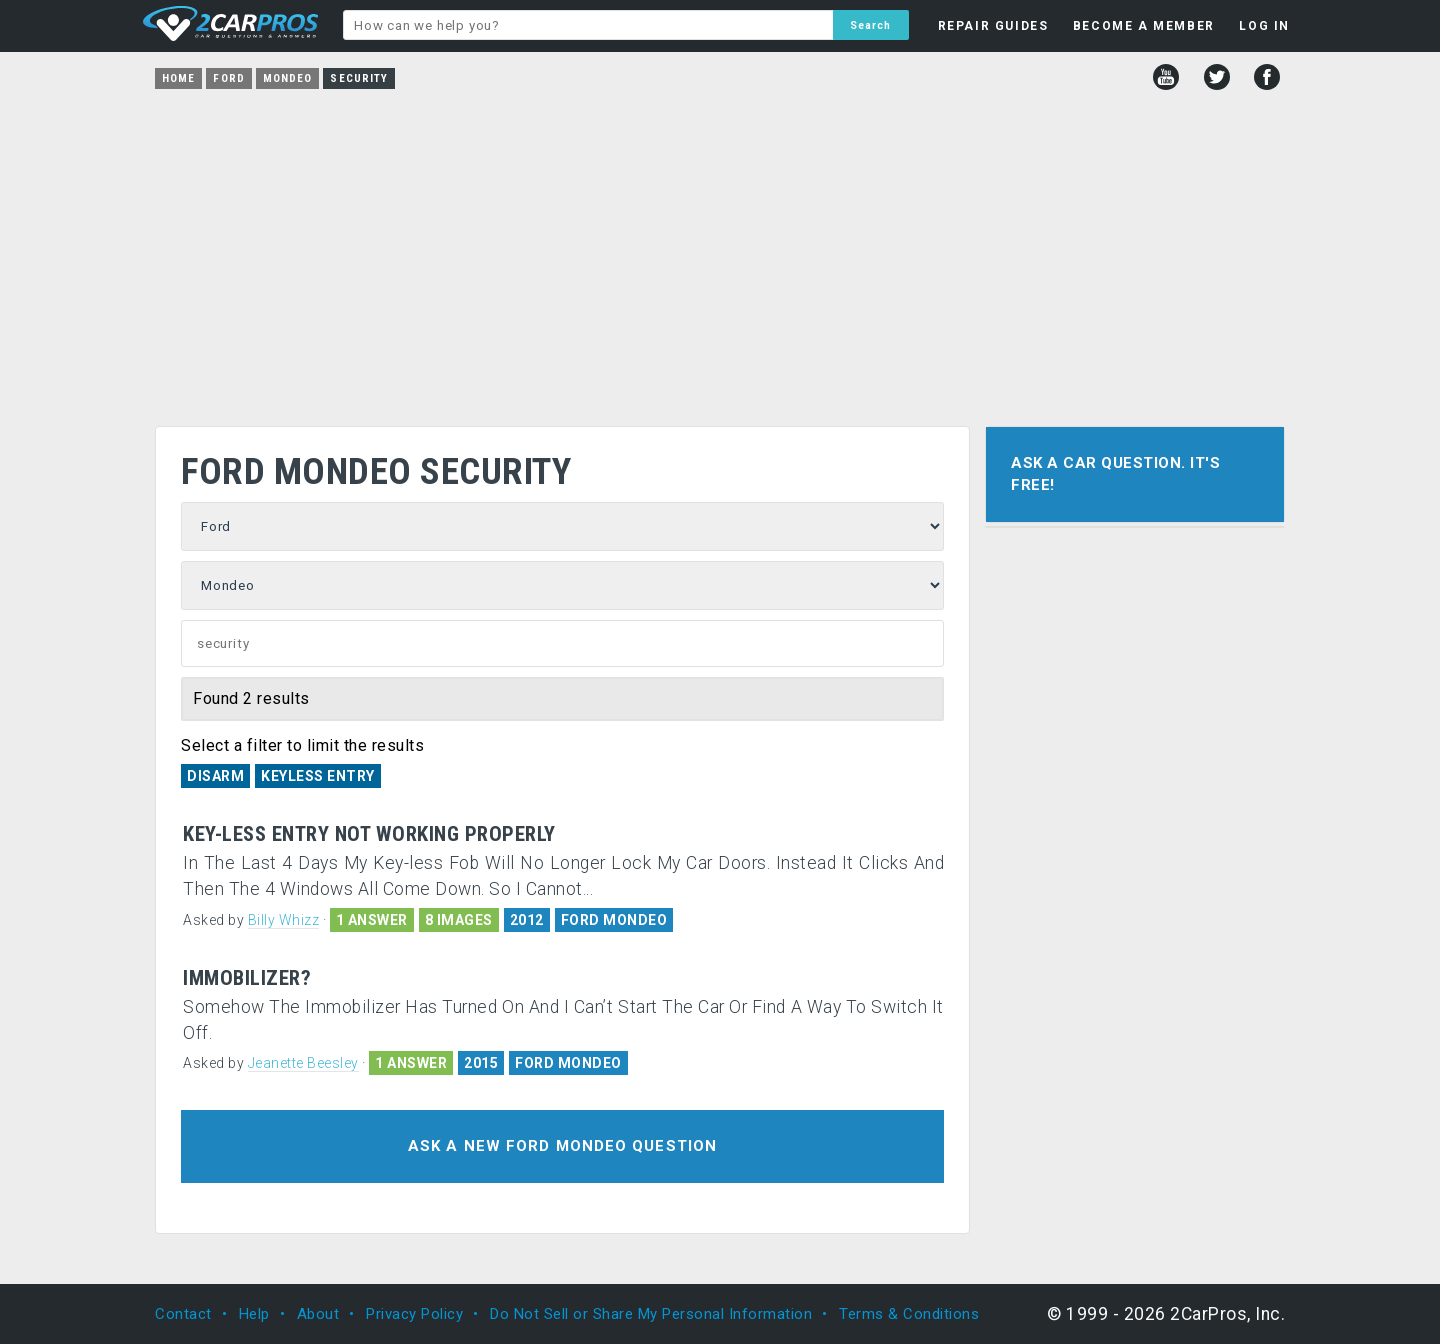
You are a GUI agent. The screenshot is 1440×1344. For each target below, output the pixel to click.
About (318, 1314)
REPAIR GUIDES (993, 26)
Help (254, 1314)
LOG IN (1264, 26)
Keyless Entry (318, 776)
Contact (183, 1314)
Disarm (215, 776)
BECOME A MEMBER (1144, 26)
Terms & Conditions (909, 1314)
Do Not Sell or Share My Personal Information (651, 1314)
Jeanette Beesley (303, 1063)
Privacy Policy (414, 1314)
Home (178, 78)
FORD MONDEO (614, 920)
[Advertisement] (720, 251)
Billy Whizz (284, 920)
